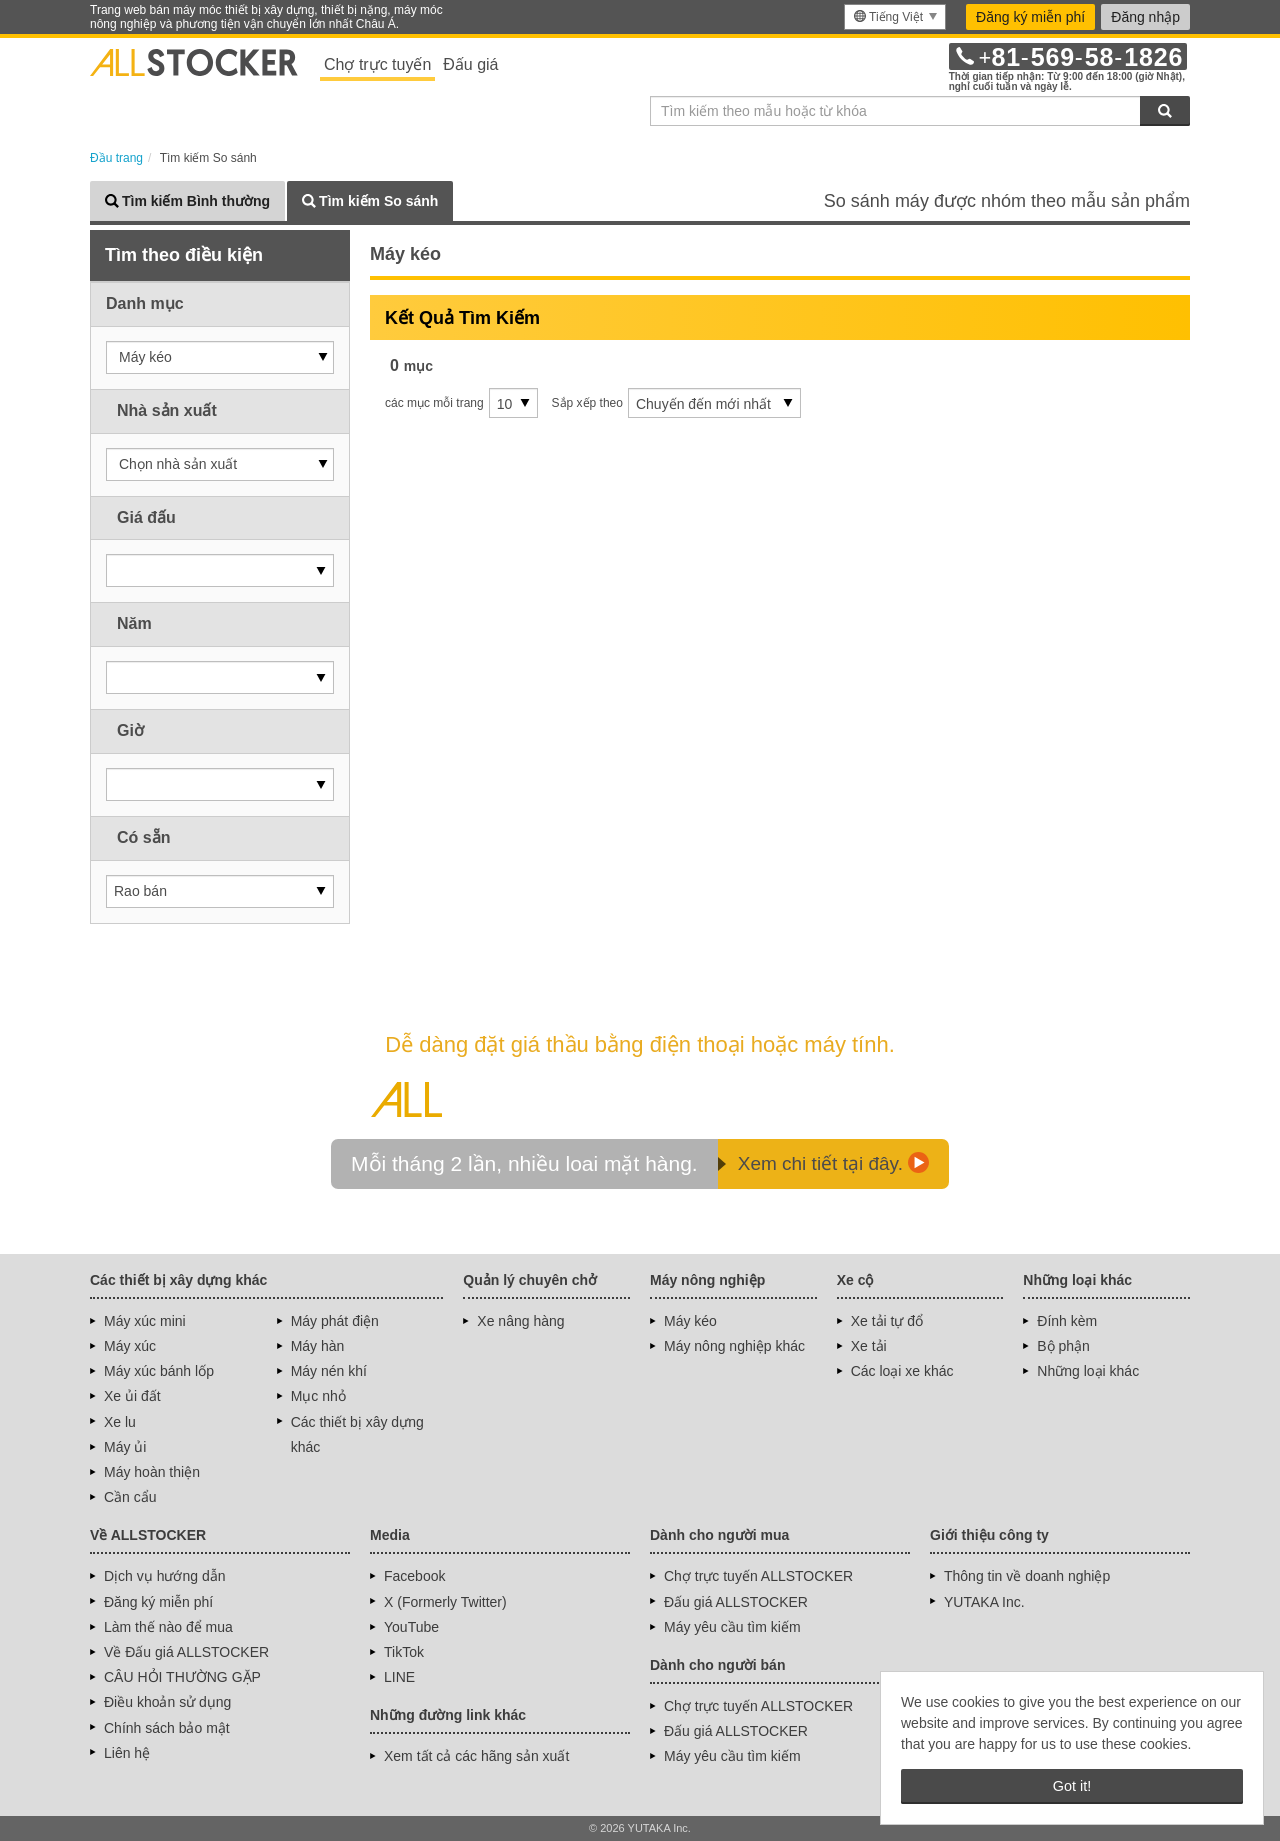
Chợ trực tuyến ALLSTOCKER (758, 1576)
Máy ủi (125, 1447)
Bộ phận (1063, 1346)
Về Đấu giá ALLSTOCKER (186, 1652)
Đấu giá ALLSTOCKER (736, 1602)
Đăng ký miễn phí (1030, 17)
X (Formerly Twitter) (445, 1602)
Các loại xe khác (902, 1371)
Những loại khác (1088, 1371)
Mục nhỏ (318, 1396)
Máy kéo (690, 1321)
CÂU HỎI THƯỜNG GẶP (182, 1677)
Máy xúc (130, 1346)
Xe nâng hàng (520, 1321)
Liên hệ (127, 1753)
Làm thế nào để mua (168, 1627)
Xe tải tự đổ (887, 1321)
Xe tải (869, 1346)
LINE (399, 1677)
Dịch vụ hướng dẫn (165, 1576)
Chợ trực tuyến (377, 64)
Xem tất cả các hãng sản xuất (476, 1756)
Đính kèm (1067, 1321)
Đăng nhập (1145, 17)
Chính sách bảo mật (167, 1728)
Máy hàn (318, 1346)
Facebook (414, 1576)
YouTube (411, 1627)
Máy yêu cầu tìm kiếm (732, 1627)
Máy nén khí (329, 1371)
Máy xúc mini (145, 1321)
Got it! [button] (1072, 1786)
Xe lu (120, 1422)
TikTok (404, 1652)
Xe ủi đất (132, 1396)
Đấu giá (470, 64)
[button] (220, 357)
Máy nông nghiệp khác (734, 1346)
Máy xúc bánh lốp (159, 1371)
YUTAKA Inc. (984, 1602)
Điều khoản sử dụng (167, 1702)
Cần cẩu (130, 1497)
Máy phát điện (335, 1321)
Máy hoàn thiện (152, 1472)
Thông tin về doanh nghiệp (1027, 1576)
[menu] (895, 17)
